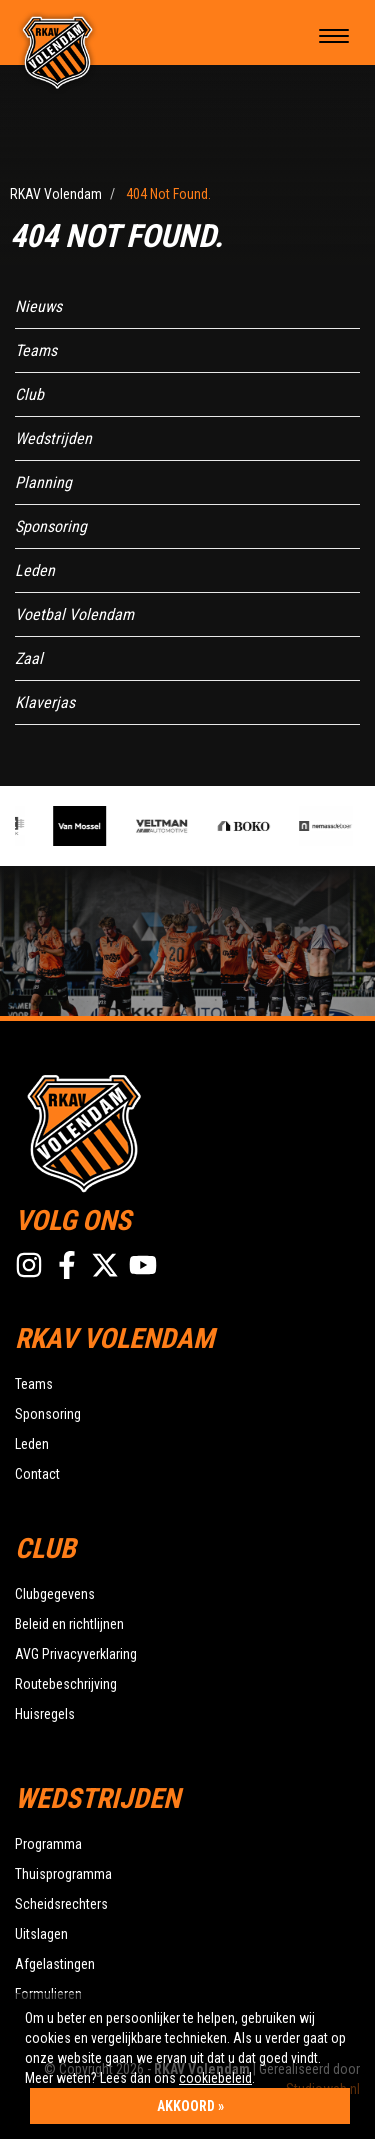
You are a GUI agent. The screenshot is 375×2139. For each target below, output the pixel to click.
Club (29, 394)
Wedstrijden (53, 438)
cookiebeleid (215, 2078)
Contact (37, 1474)
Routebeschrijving (66, 1684)
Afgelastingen (55, 1964)
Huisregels (45, 1714)
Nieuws (38, 306)
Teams (36, 350)
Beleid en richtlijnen (69, 1624)
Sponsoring (51, 526)
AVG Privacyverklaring (76, 1654)
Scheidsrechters (61, 1904)
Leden (35, 570)
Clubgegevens (55, 1594)
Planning (43, 482)
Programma (48, 1844)
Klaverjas (45, 702)
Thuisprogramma (63, 1874)
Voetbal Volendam (74, 614)
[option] (87, 826)
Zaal (29, 658)
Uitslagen (41, 1934)
